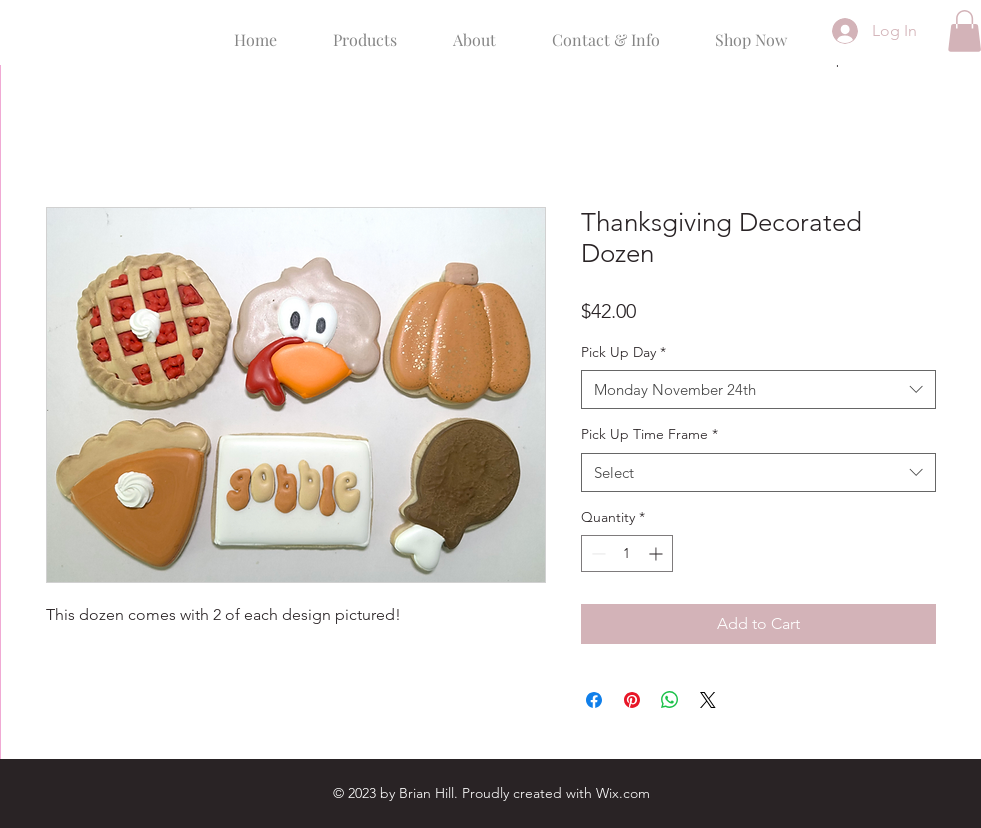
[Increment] (657, 553)
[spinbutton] (627, 553)
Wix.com (623, 793)
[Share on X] (708, 700)
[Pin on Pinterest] (632, 700)
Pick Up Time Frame (649, 434)
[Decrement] (596, 553)
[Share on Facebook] (594, 700)
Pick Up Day (623, 352)
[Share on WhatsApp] (670, 700)
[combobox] (758, 389)
